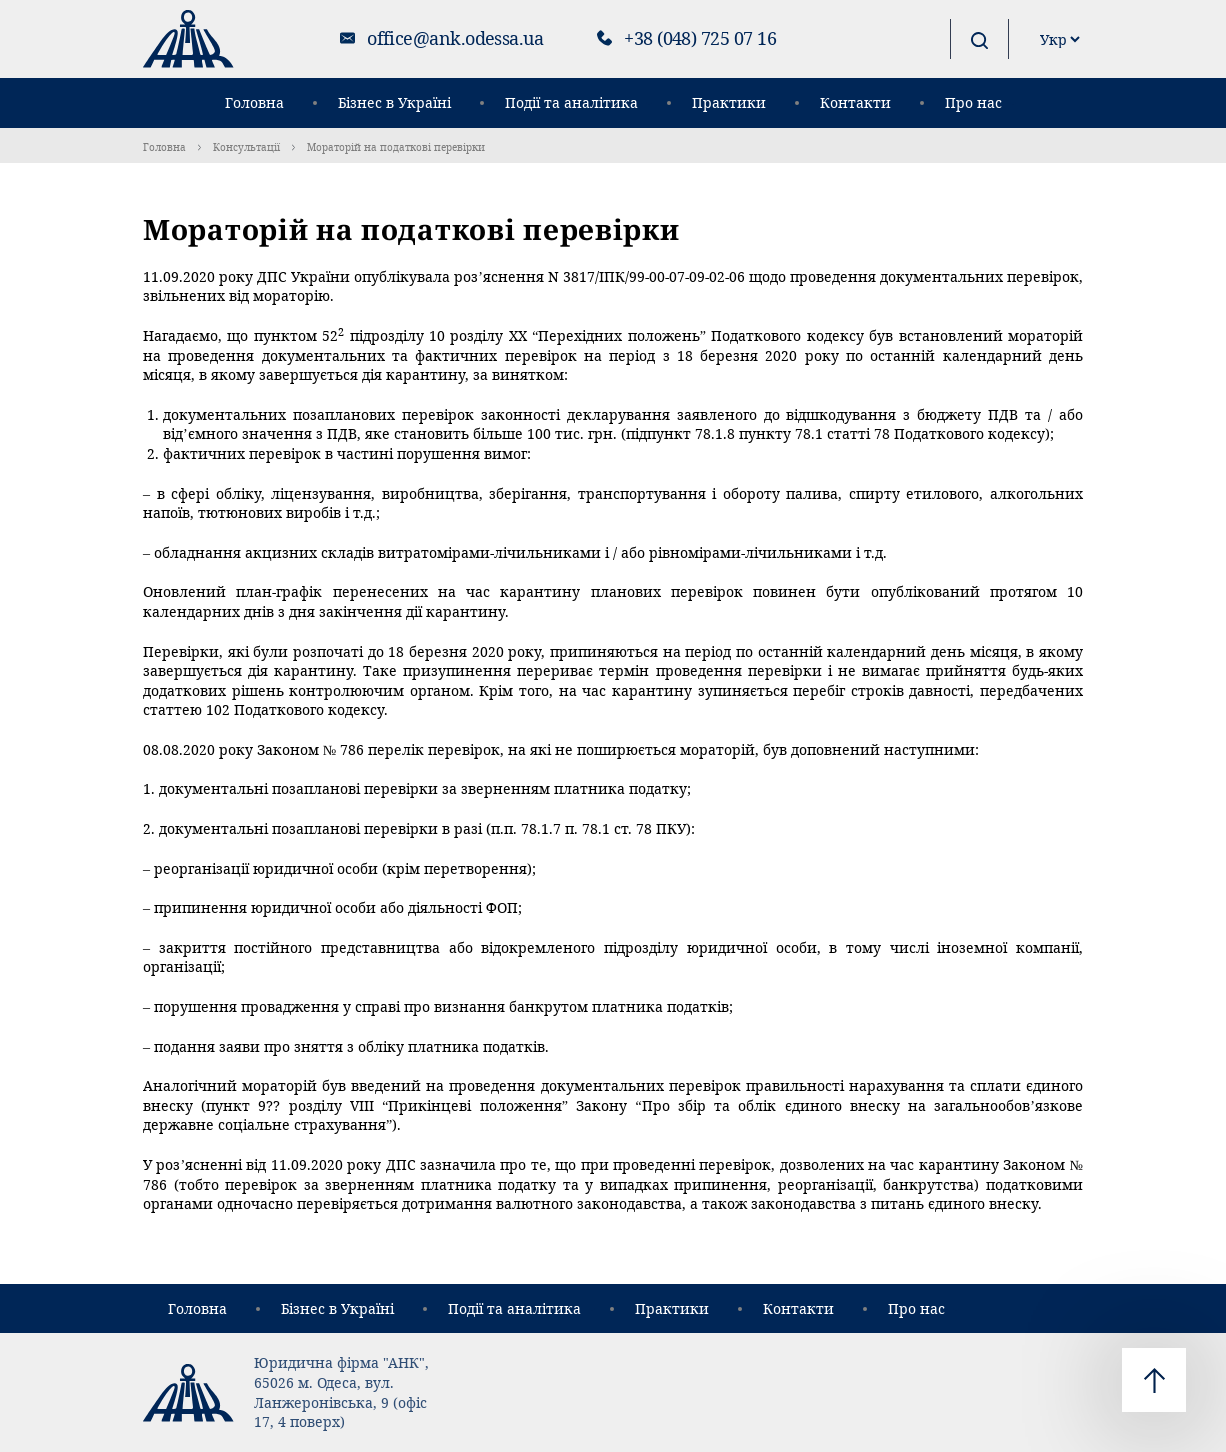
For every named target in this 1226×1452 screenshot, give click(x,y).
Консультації (246, 147)
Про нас (973, 102)
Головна (254, 102)
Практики (729, 102)
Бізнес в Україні (394, 102)
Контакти (855, 102)
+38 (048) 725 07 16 (700, 38)
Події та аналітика (571, 102)
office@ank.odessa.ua (455, 38)
